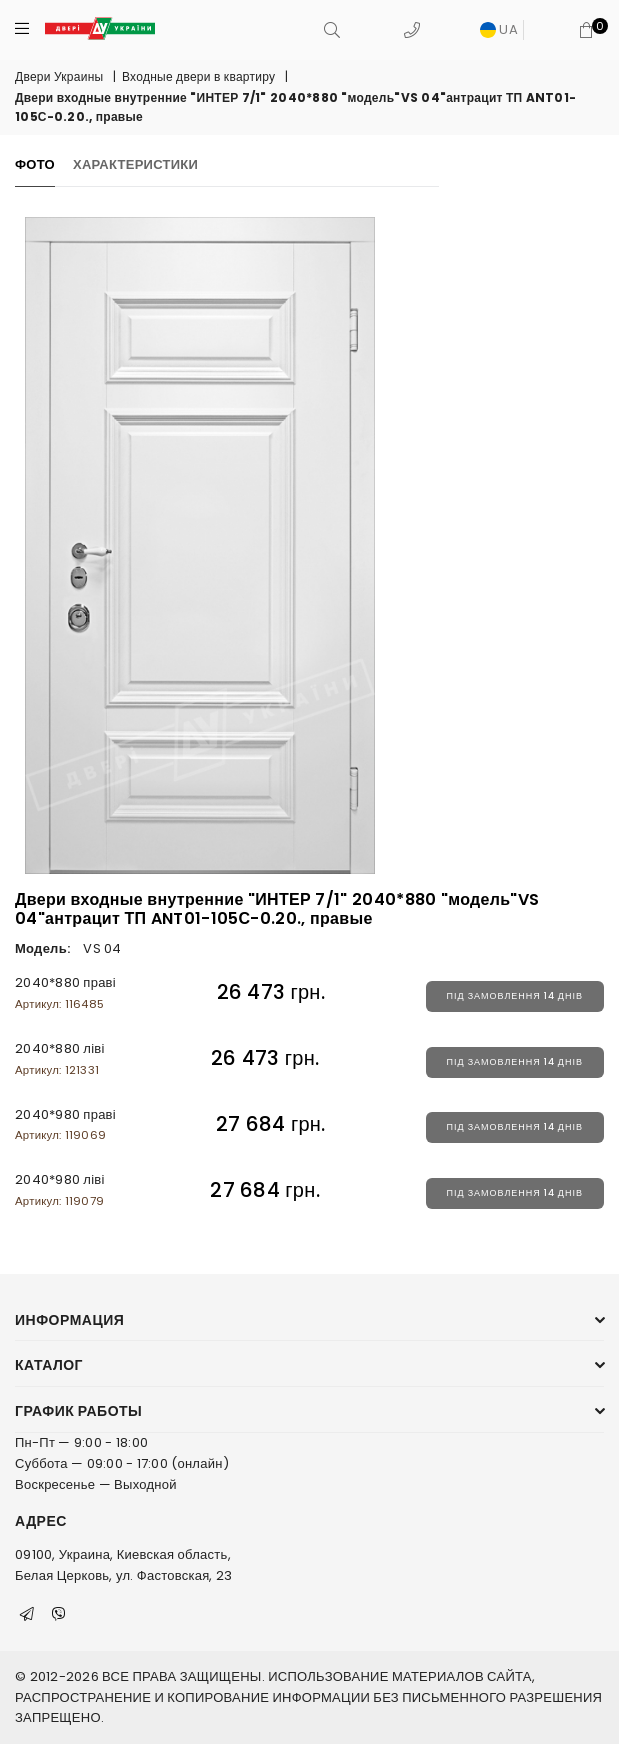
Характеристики (135, 164)
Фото (35, 164)
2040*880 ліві (60, 1058)
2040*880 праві (65, 992)
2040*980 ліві (60, 1189)
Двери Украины (59, 76)
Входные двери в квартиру (198, 76)
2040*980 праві (65, 1124)
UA (499, 29)
